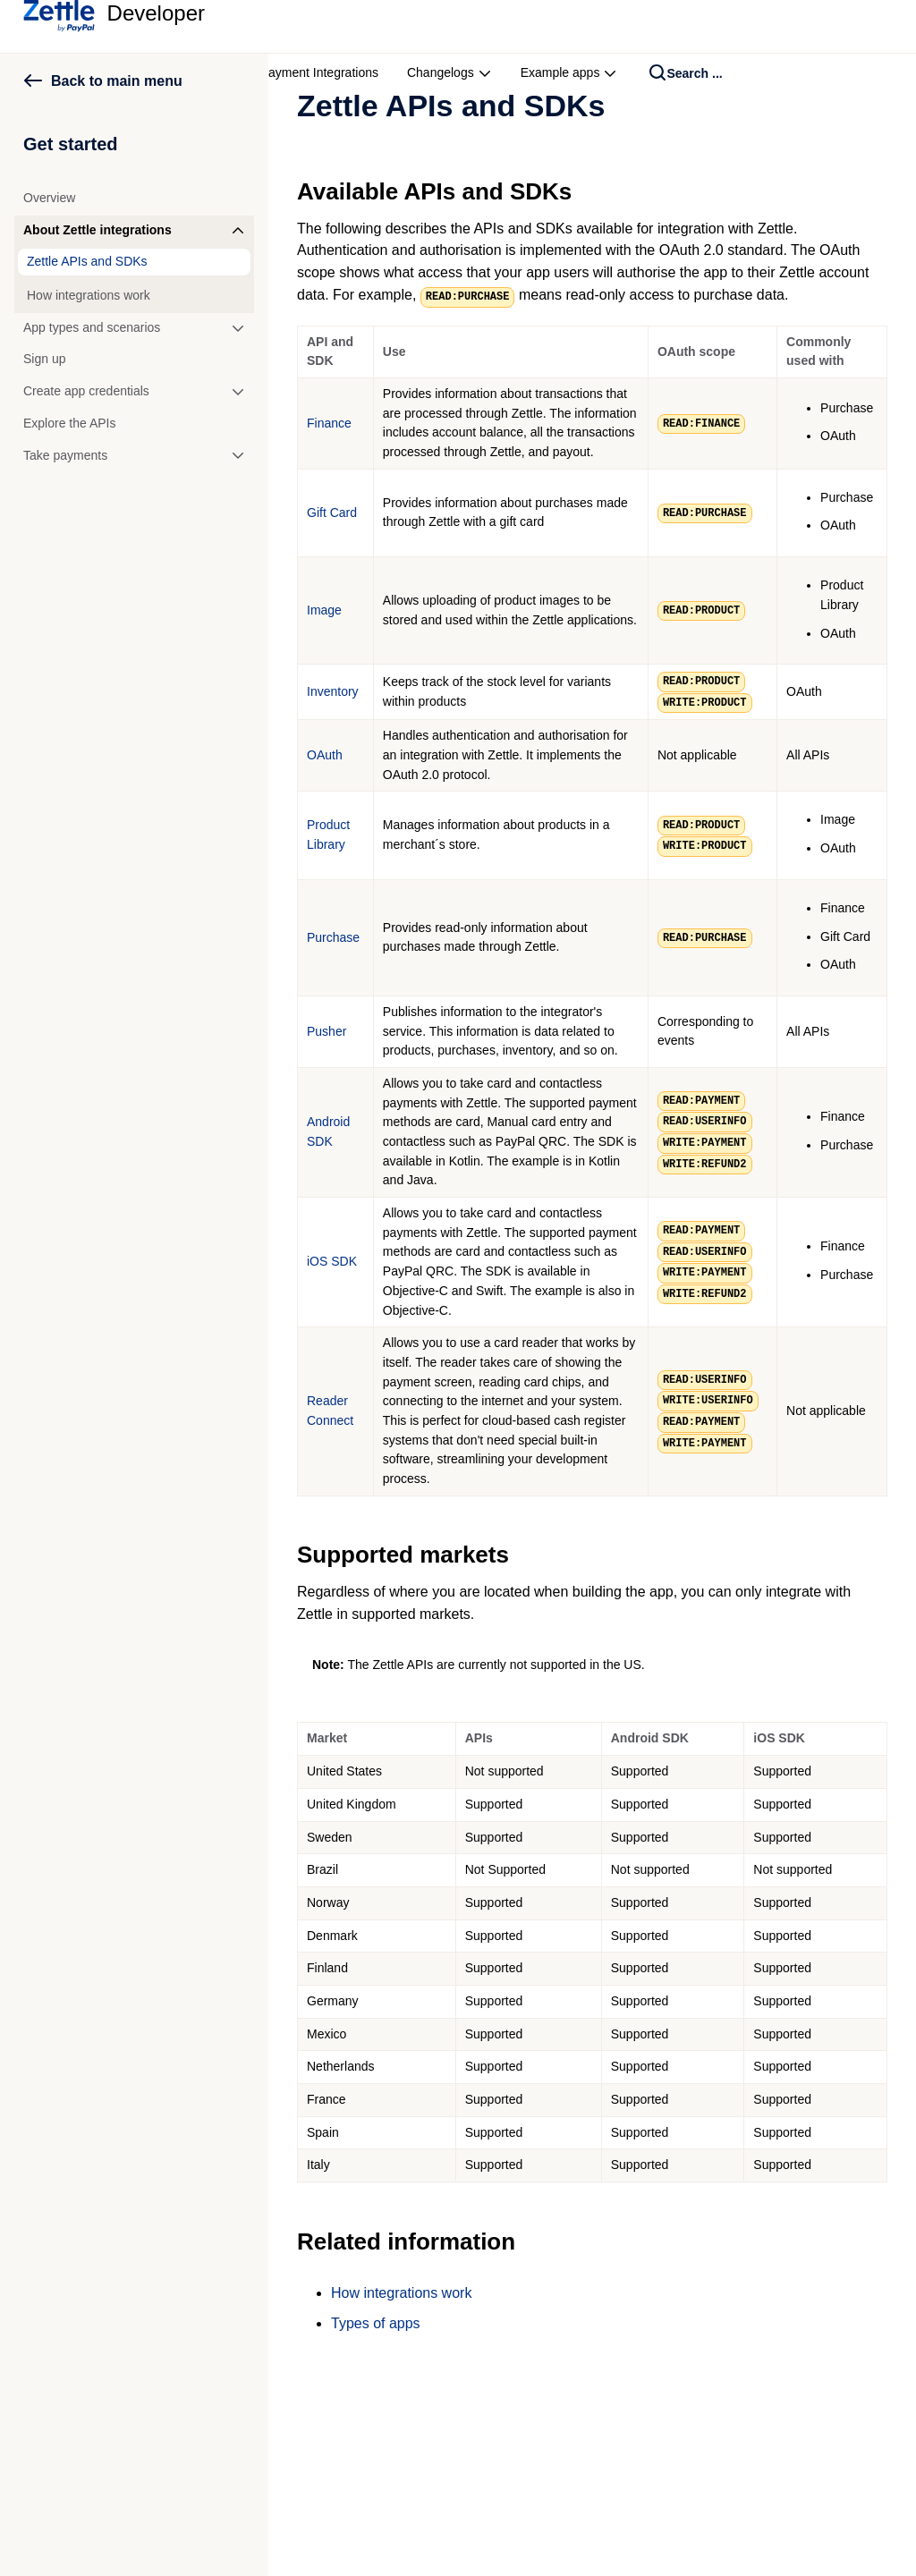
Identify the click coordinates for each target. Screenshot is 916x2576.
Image (324, 610)
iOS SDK (332, 1261)
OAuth (325, 755)
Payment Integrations (319, 72)
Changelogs (449, 72)
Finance (329, 423)
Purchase (333, 937)
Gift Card (332, 512)
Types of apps (375, 2323)
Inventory (333, 691)
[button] (134, 231)
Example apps (569, 72)
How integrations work (401, 2293)
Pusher (326, 1031)
